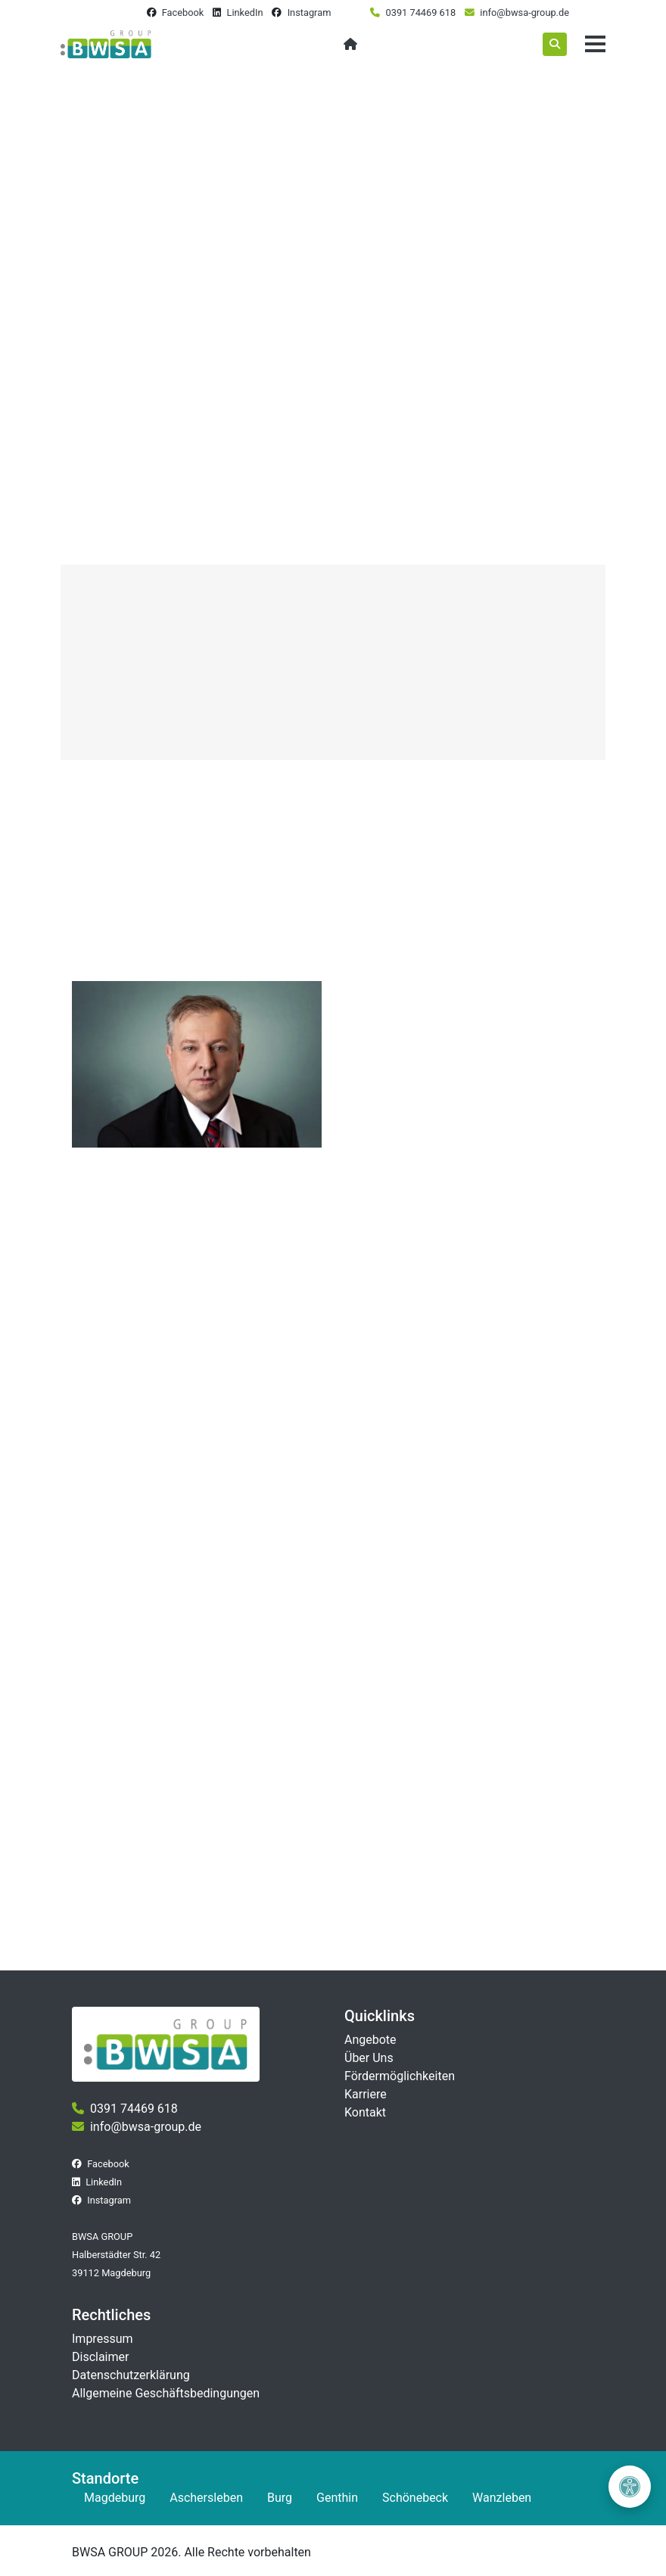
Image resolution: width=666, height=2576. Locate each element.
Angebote (370, 2039)
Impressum (102, 2338)
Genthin (337, 2497)
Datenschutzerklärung (131, 2375)
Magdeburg (114, 2497)
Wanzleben (501, 2497)
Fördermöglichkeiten (399, 2076)
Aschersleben (206, 2497)
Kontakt (365, 2112)
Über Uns (369, 2058)
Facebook (183, 12)
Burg (279, 2497)
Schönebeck (415, 2497)
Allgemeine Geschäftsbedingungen (166, 2393)
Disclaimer (100, 2357)
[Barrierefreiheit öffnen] (629, 2486)
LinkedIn (244, 12)
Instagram (309, 12)
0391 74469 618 (421, 12)
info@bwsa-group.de (524, 12)
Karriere (365, 2094)
